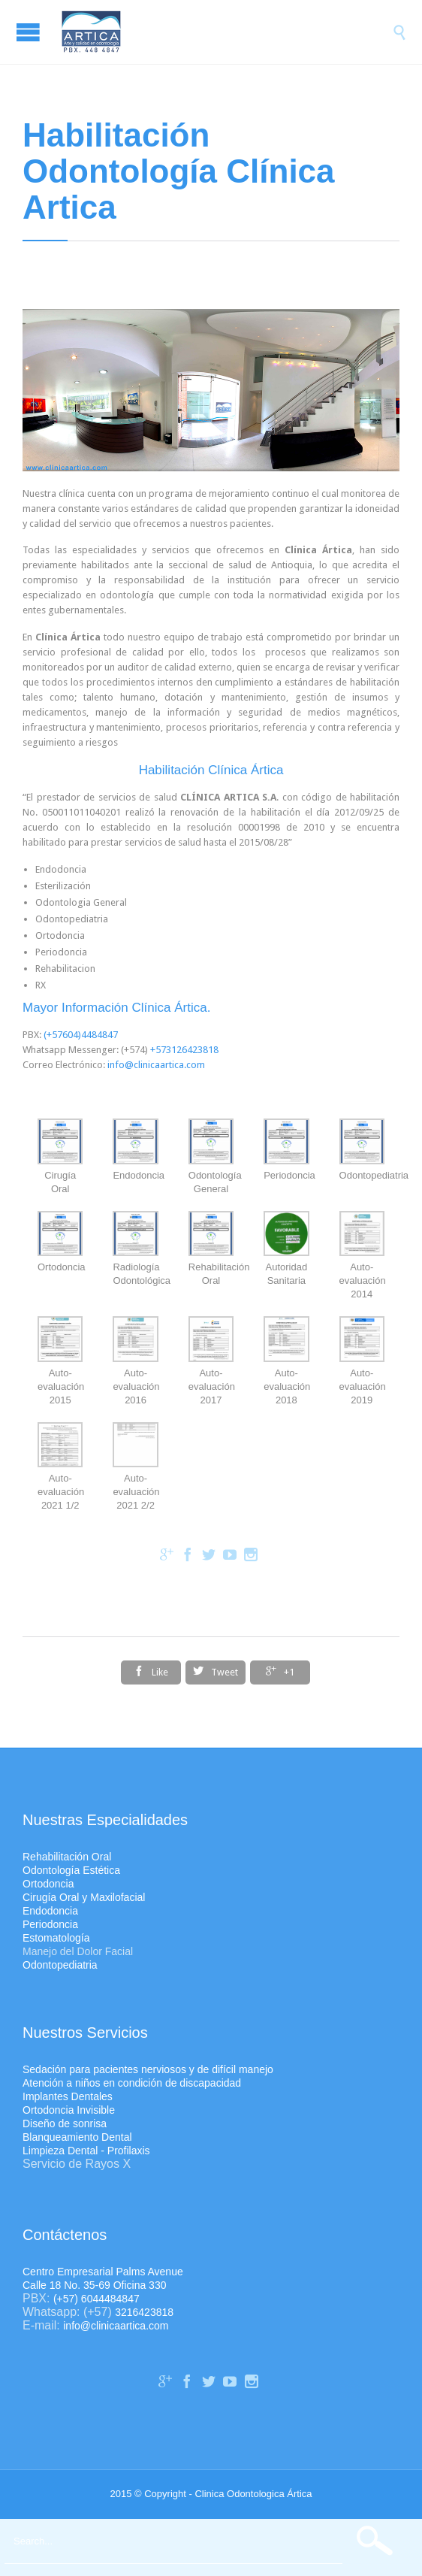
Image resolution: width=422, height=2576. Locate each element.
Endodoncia (50, 1911)
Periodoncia (50, 1924)
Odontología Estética (71, 1870)
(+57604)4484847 (81, 1034)
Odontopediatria (60, 1965)
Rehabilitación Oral (67, 1857)
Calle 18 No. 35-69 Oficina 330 (94, 2285)
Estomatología (56, 1938)
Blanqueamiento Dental (77, 2137)
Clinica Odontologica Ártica (253, 2493)
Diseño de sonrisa (65, 2123)
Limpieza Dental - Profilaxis (86, 2151)
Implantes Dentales (68, 2096)
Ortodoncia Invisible (69, 2110)
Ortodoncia (48, 1884)
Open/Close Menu (30, 32)
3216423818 (144, 2312)
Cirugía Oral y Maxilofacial (84, 1897)
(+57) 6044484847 (96, 2299)
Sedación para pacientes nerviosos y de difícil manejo (148, 2069)
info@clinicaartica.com (156, 1064)
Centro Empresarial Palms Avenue (103, 2272)
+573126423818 (184, 1049)
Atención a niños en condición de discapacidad (132, 2083)
